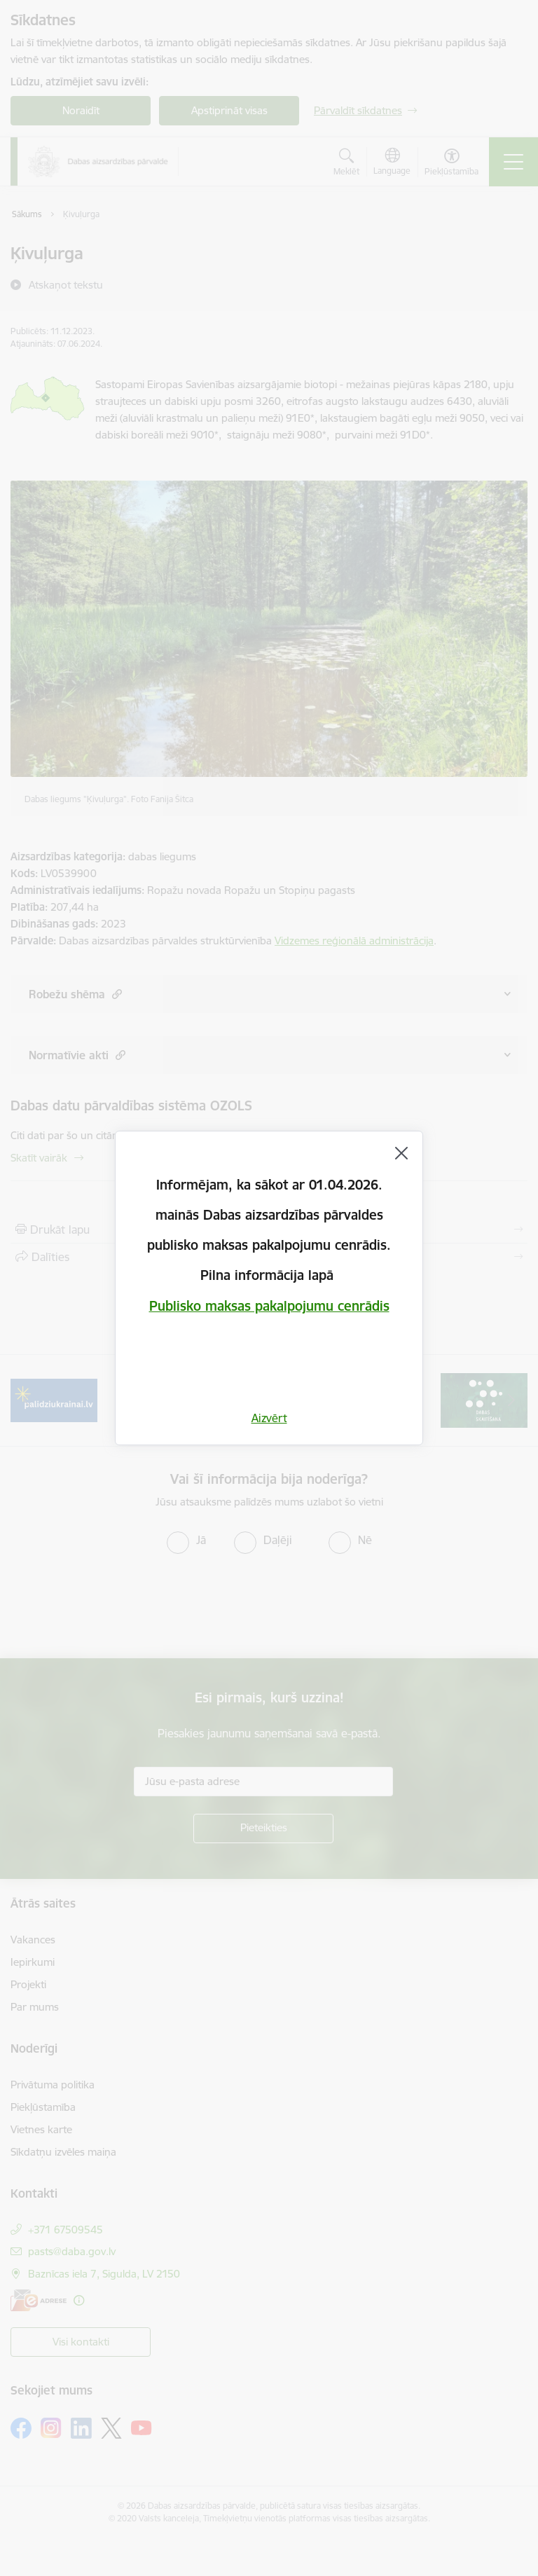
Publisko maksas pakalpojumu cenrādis (269, 1305)
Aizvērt (269, 1418)
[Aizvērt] (401, 1153)
